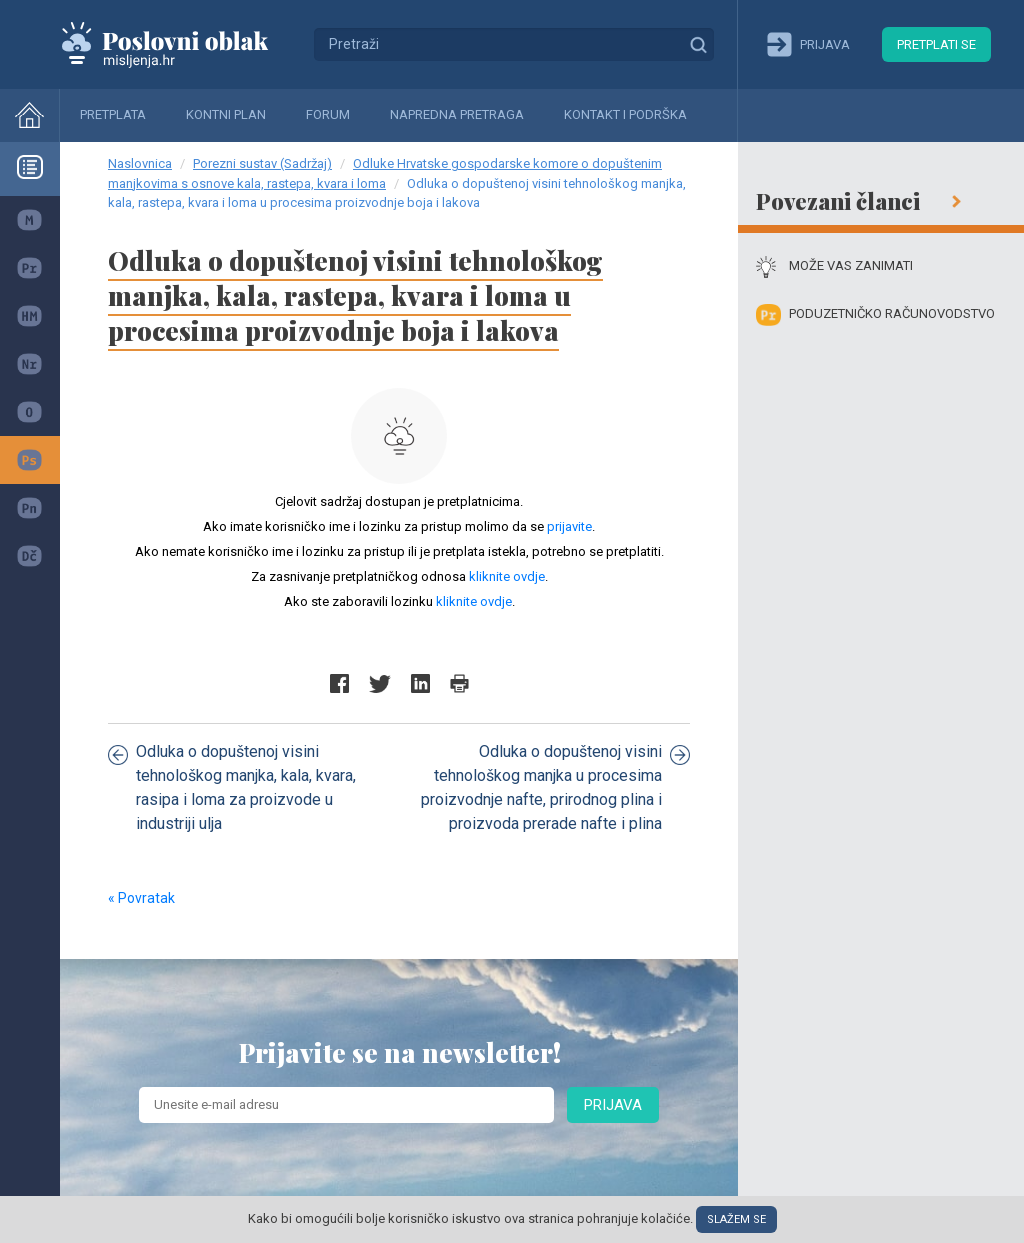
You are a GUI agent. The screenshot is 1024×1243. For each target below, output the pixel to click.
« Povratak (141, 898)
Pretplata (113, 114)
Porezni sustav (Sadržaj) (262, 163)
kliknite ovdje (507, 576)
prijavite (569, 526)
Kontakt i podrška (625, 114)
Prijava (613, 1105)
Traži (698, 44)
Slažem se (736, 1219)
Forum (328, 114)
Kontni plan (226, 114)
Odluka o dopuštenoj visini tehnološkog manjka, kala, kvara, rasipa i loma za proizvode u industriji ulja (232, 787)
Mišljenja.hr (180, 44)
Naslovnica (140, 163)
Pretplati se (936, 44)
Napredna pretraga (457, 114)
